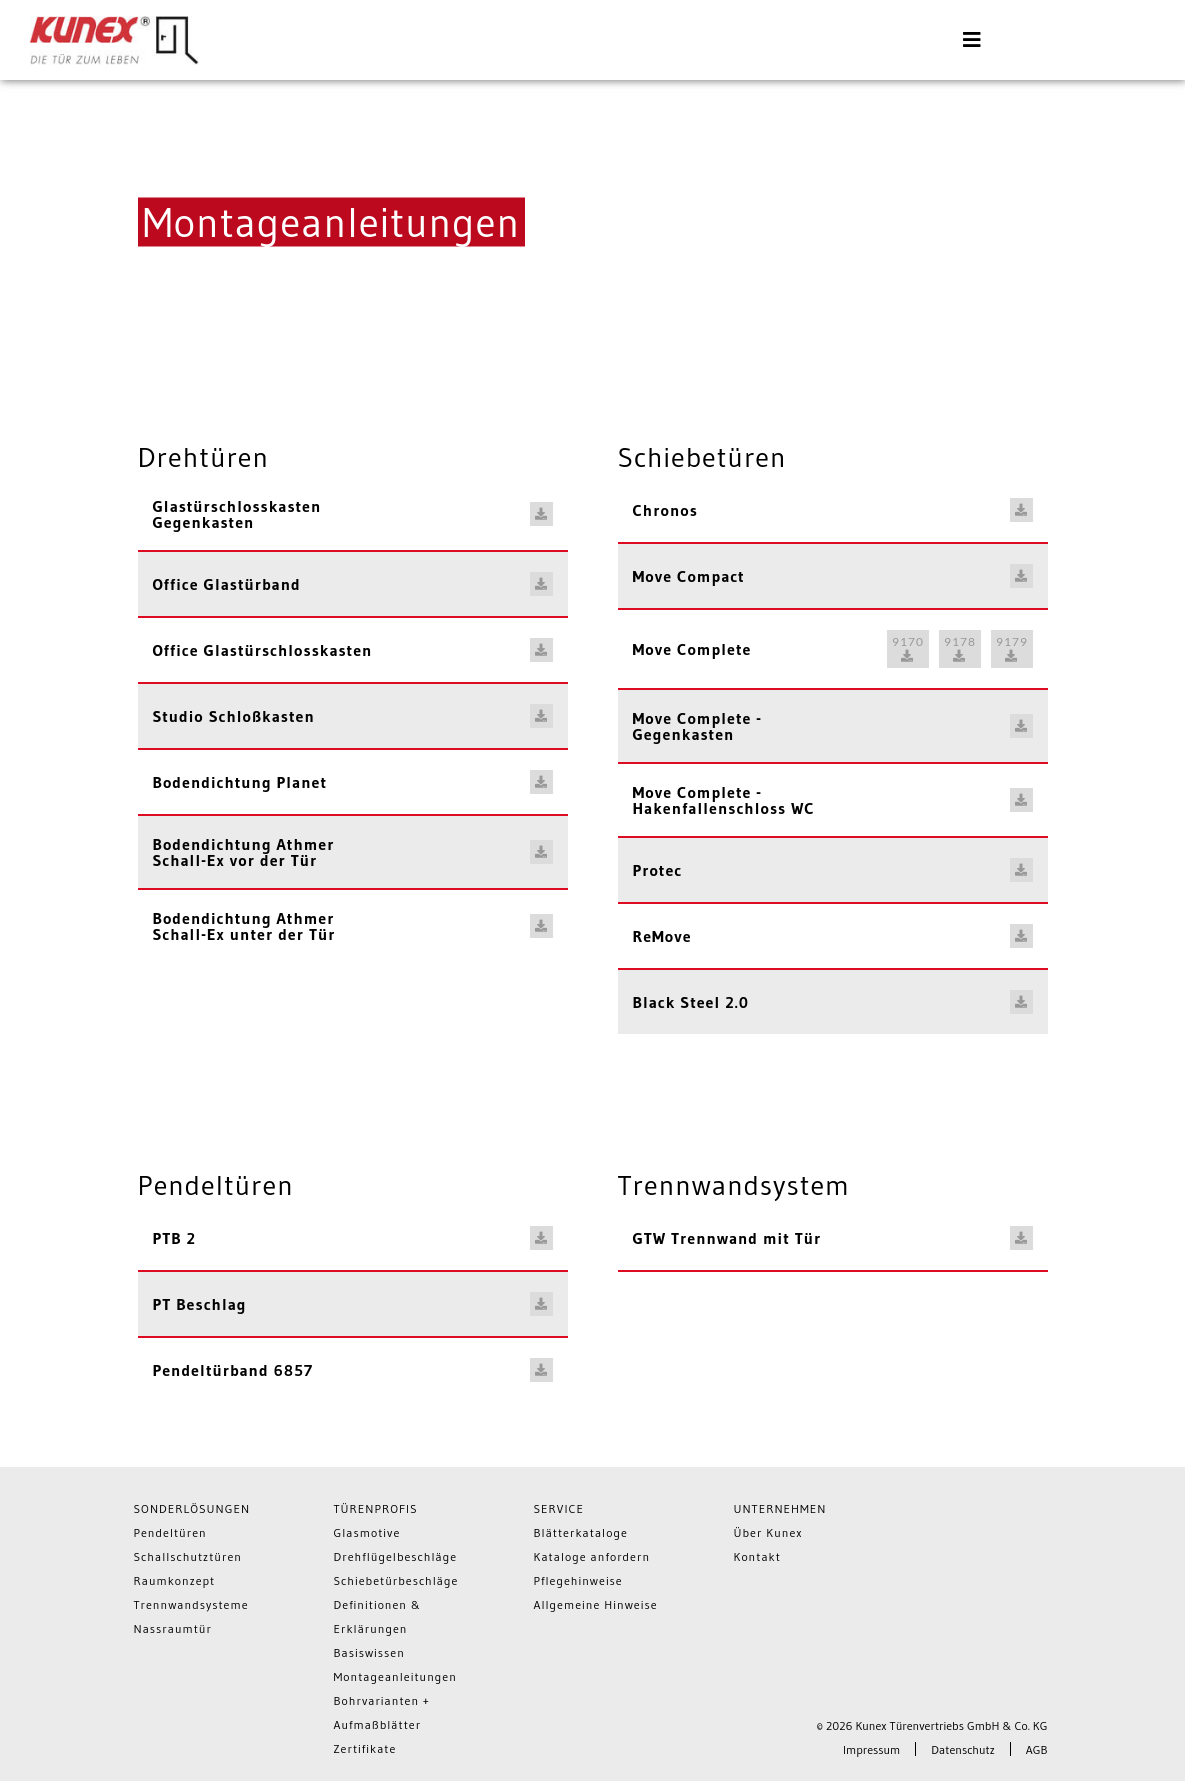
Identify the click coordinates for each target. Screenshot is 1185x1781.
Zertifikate (365, 1748)
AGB (1037, 1749)
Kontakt (757, 1556)
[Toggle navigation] (972, 40)
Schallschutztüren (188, 1556)
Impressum (871, 1749)
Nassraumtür (173, 1628)
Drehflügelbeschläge (396, 1556)
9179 (1012, 648)
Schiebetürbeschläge (396, 1580)
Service (559, 1508)
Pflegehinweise (578, 1580)
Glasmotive (367, 1532)
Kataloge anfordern (592, 1556)
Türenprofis (376, 1508)
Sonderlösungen (192, 1508)
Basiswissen (369, 1652)
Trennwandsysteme (191, 1604)
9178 (960, 648)
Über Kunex (768, 1532)
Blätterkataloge (581, 1532)
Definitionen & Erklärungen (378, 1616)
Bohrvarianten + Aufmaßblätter (382, 1712)
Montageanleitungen (395, 1676)
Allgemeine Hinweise (596, 1604)
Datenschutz (962, 1749)
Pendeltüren (170, 1532)
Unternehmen (780, 1508)
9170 (908, 648)
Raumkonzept (175, 1580)
